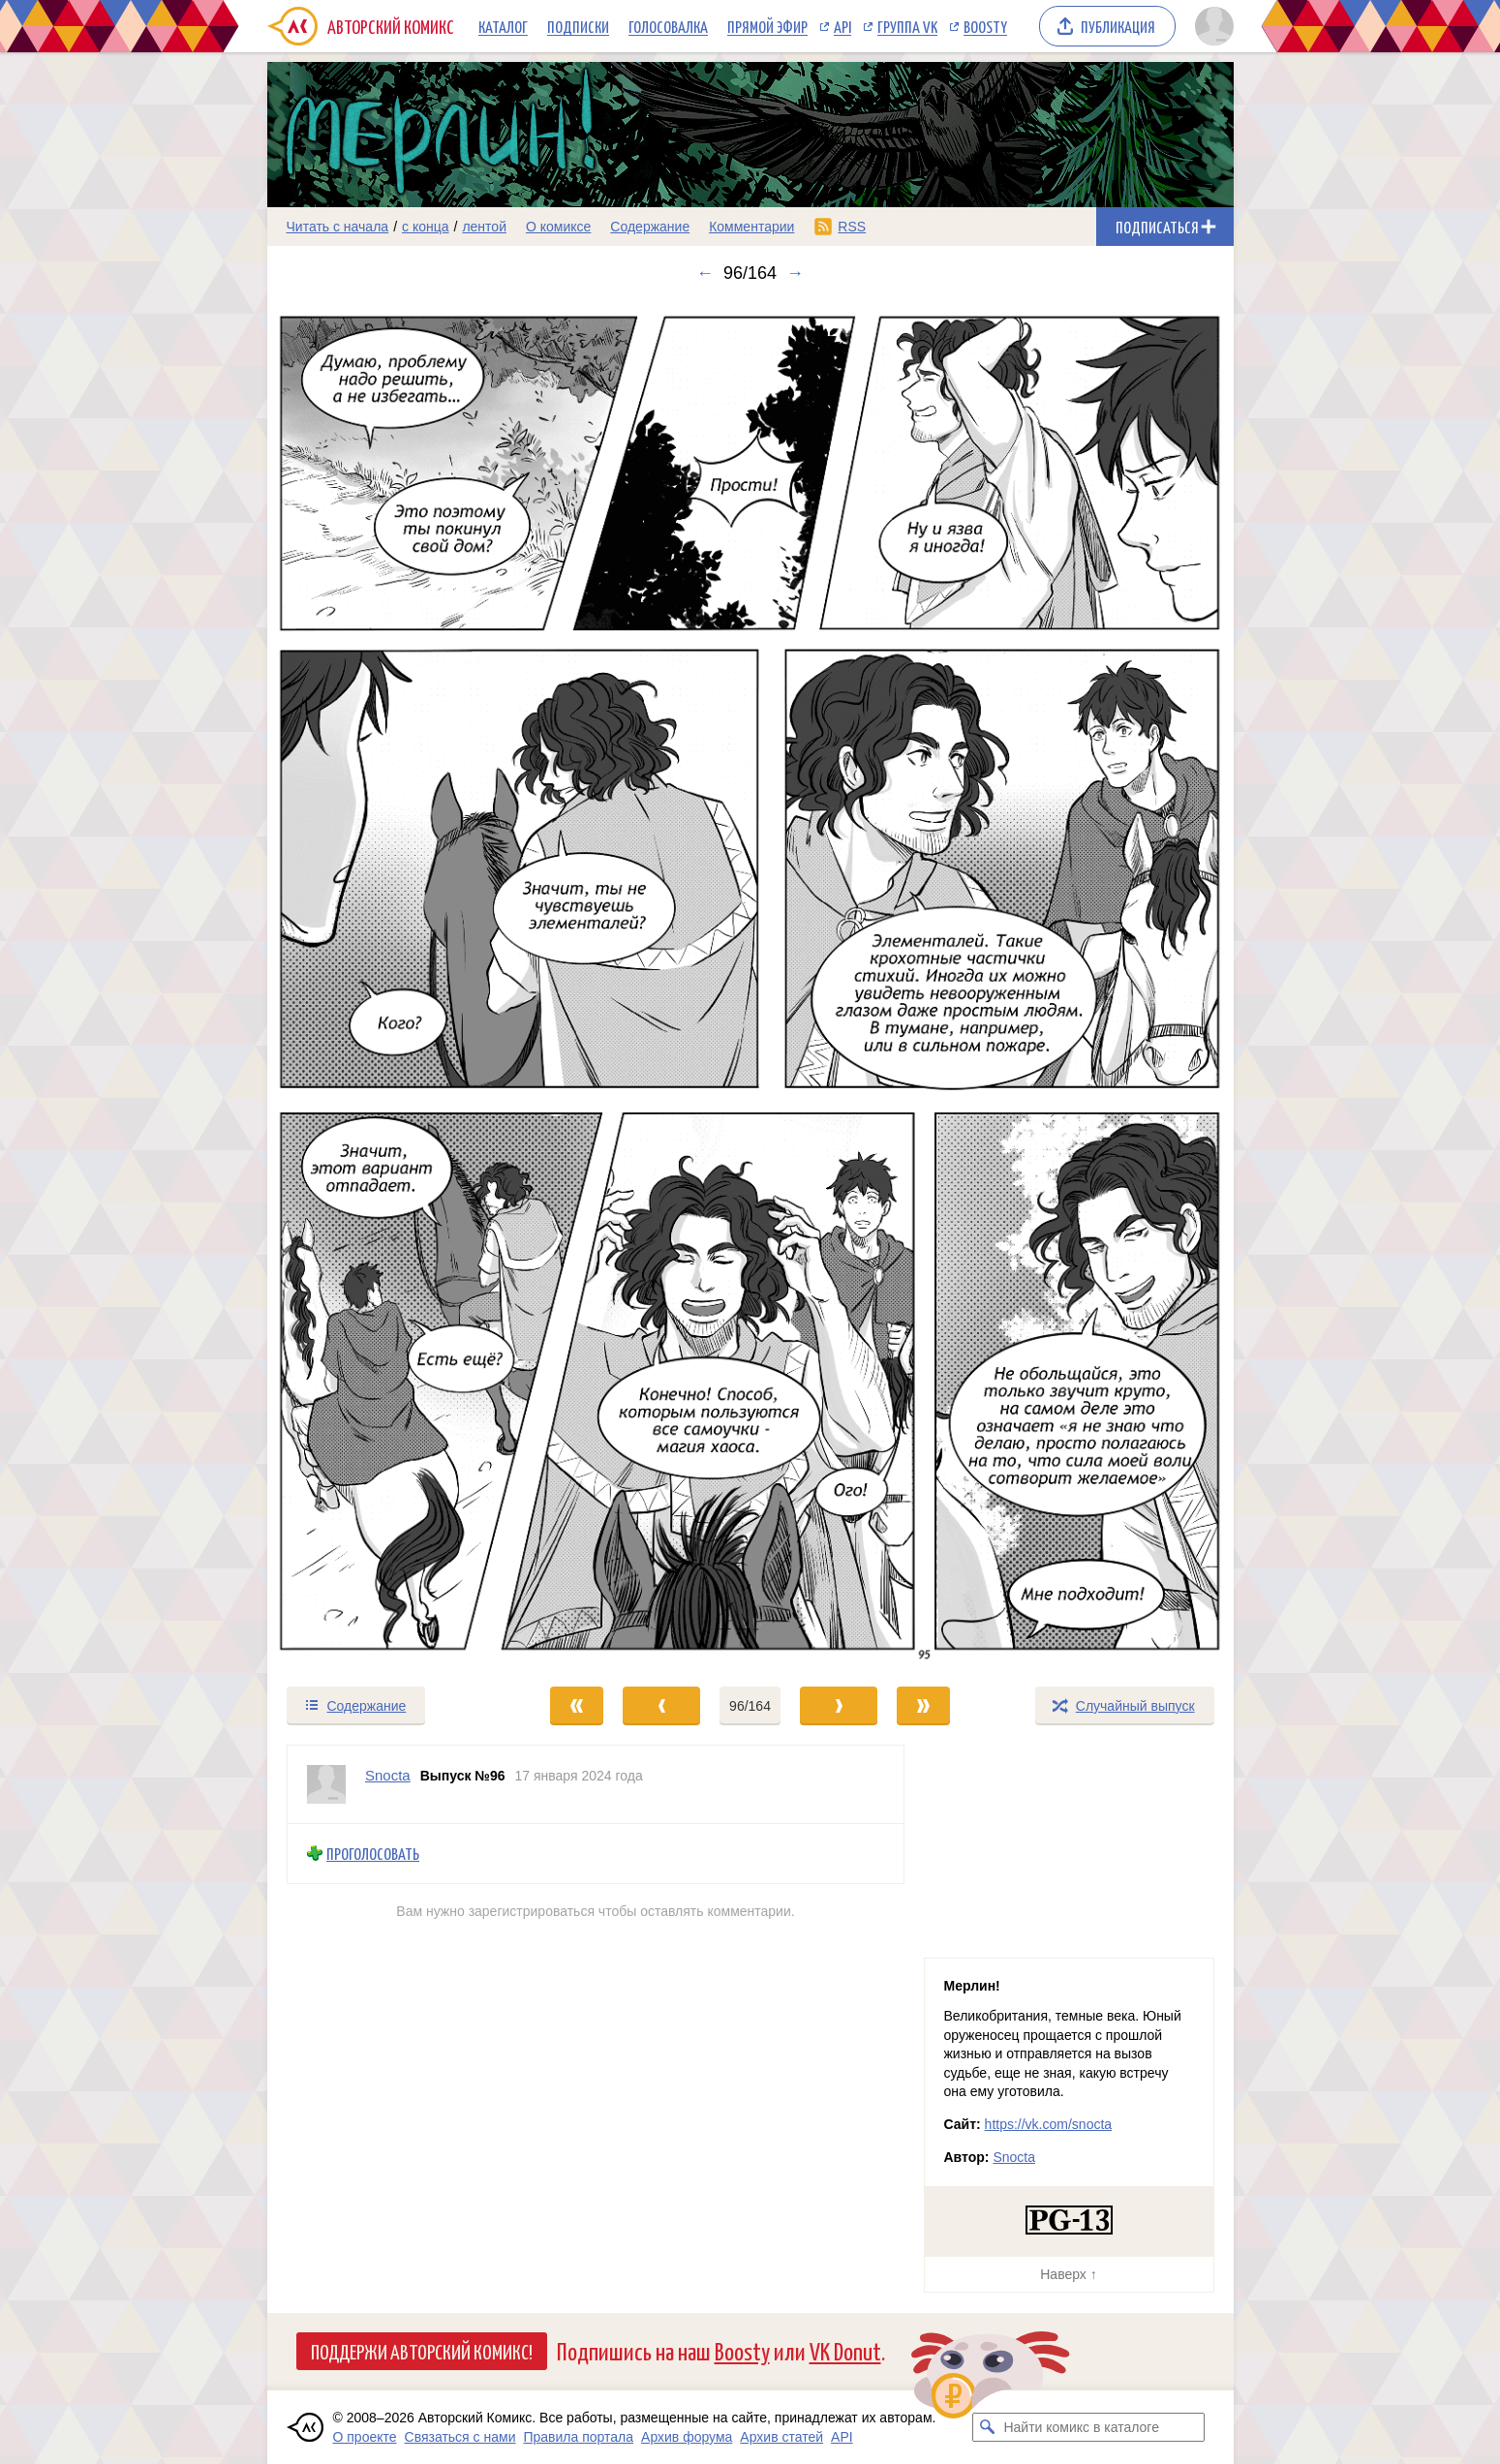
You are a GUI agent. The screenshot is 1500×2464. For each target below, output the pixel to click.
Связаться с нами (460, 2437)
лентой (484, 226)
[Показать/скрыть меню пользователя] (1211, 26)
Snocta (1014, 2157)
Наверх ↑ (1068, 2274)
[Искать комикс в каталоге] (986, 2427)
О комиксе (558, 226)
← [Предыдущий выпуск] (705, 273)
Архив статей (781, 2437)
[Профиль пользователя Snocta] (326, 1784)
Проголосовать (372, 1853)
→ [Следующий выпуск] (795, 273)
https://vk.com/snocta (1049, 2124)
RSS (852, 226)
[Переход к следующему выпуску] (750, 984)
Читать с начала (338, 226)
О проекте (365, 2437)
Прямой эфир (767, 26)
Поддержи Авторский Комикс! (422, 2350)
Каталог (503, 26)
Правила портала (578, 2437)
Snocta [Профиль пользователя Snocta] (388, 1775)
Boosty (985, 26)
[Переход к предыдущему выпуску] (388, 984)
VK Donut (845, 2350)
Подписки (578, 26)
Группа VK (907, 26)
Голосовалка (668, 26)
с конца (425, 226)
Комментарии (751, 226)
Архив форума (686, 2437)
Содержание (649, 226)
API (842, 26)
